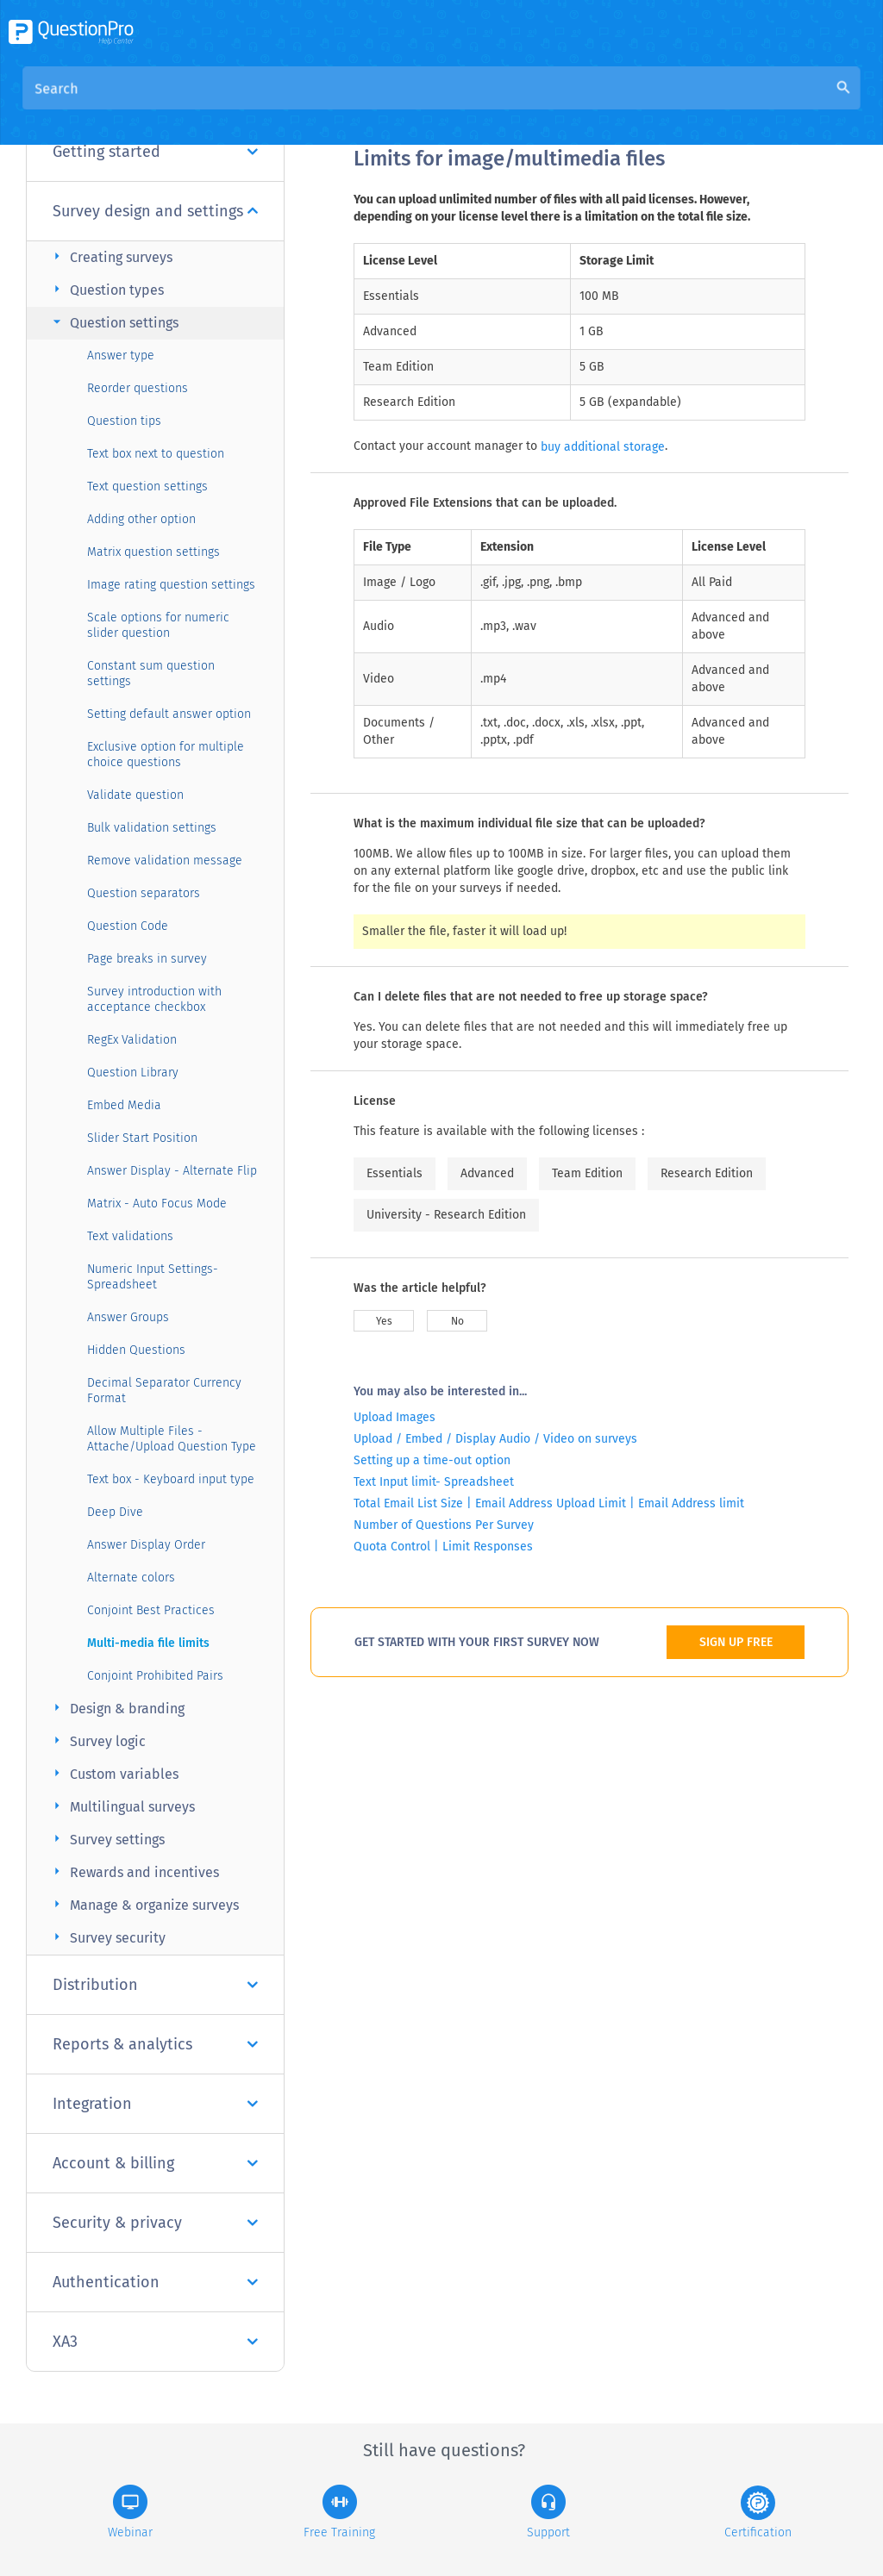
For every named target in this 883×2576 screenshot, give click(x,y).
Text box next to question (155, 453)
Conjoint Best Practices (151, 1610)
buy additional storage (603, 447)
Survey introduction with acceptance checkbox (154, 999)
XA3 (155, 2341)
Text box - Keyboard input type (170, 1479)
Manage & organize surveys (143, 1904)
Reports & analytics (155, 2044)
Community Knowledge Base (519, 105)
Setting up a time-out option (432, 1460)
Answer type (120, 355)
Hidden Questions (136, 1350)
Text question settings (147, 486)
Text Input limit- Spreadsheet (434, 1482)
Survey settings (106, 1839)
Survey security (107, 1937)
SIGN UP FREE (736, 1642)
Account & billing (155, 2163)
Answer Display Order (146, 1544)
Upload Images (394, 1417)
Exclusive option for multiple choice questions (165, 754)
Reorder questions (137, 388)
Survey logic (97, 1740)
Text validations (130, 1236)
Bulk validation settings (151, 827)
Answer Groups (128, 1317)
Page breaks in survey (147, 958)
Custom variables (113, 1773)
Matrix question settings (153, 552)
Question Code (127, 926)
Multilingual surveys (121, 1806)
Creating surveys (110, 256)
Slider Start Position (142, 1138)
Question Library (132, 1072)
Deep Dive (115, 1512)
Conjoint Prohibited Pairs (155, 1675)
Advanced (487, 1173)
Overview (383, 105)
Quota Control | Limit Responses (443, 1546)
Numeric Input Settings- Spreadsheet (152, 1277)
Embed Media (124, 1105)
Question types (106, 289)
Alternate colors (131, 1577)
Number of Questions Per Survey (444, 1525)
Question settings (113, 322)
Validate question (135, 795)
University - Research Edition (446, 1214)
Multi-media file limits (148, 1643)
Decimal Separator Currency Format (164, 1390)
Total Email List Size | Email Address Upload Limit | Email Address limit (549, 1503)
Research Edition (707, 1173)
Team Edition (587, 1173)
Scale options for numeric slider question (158, 625)
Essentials (394, 1173)
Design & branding (116, 1708)
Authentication (155, 2282)
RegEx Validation (132, 1039)
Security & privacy (155, 2222)
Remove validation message (164, 860)
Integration (155, 2103)
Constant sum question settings (151, 673)
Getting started (155, 151)
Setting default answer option (169, 714)
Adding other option (141, 519)
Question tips (124, 421)
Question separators (143, 893)
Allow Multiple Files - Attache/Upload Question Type (171, 1439)
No (457, 1321)
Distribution (155, 1984)
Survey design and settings (155, 211)
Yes (384, 1321)
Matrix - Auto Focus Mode (157, 1203)
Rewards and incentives (133, 1871)
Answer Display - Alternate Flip (172, 1170)
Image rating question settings (171, 584)
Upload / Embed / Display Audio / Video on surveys (495, 1438)
